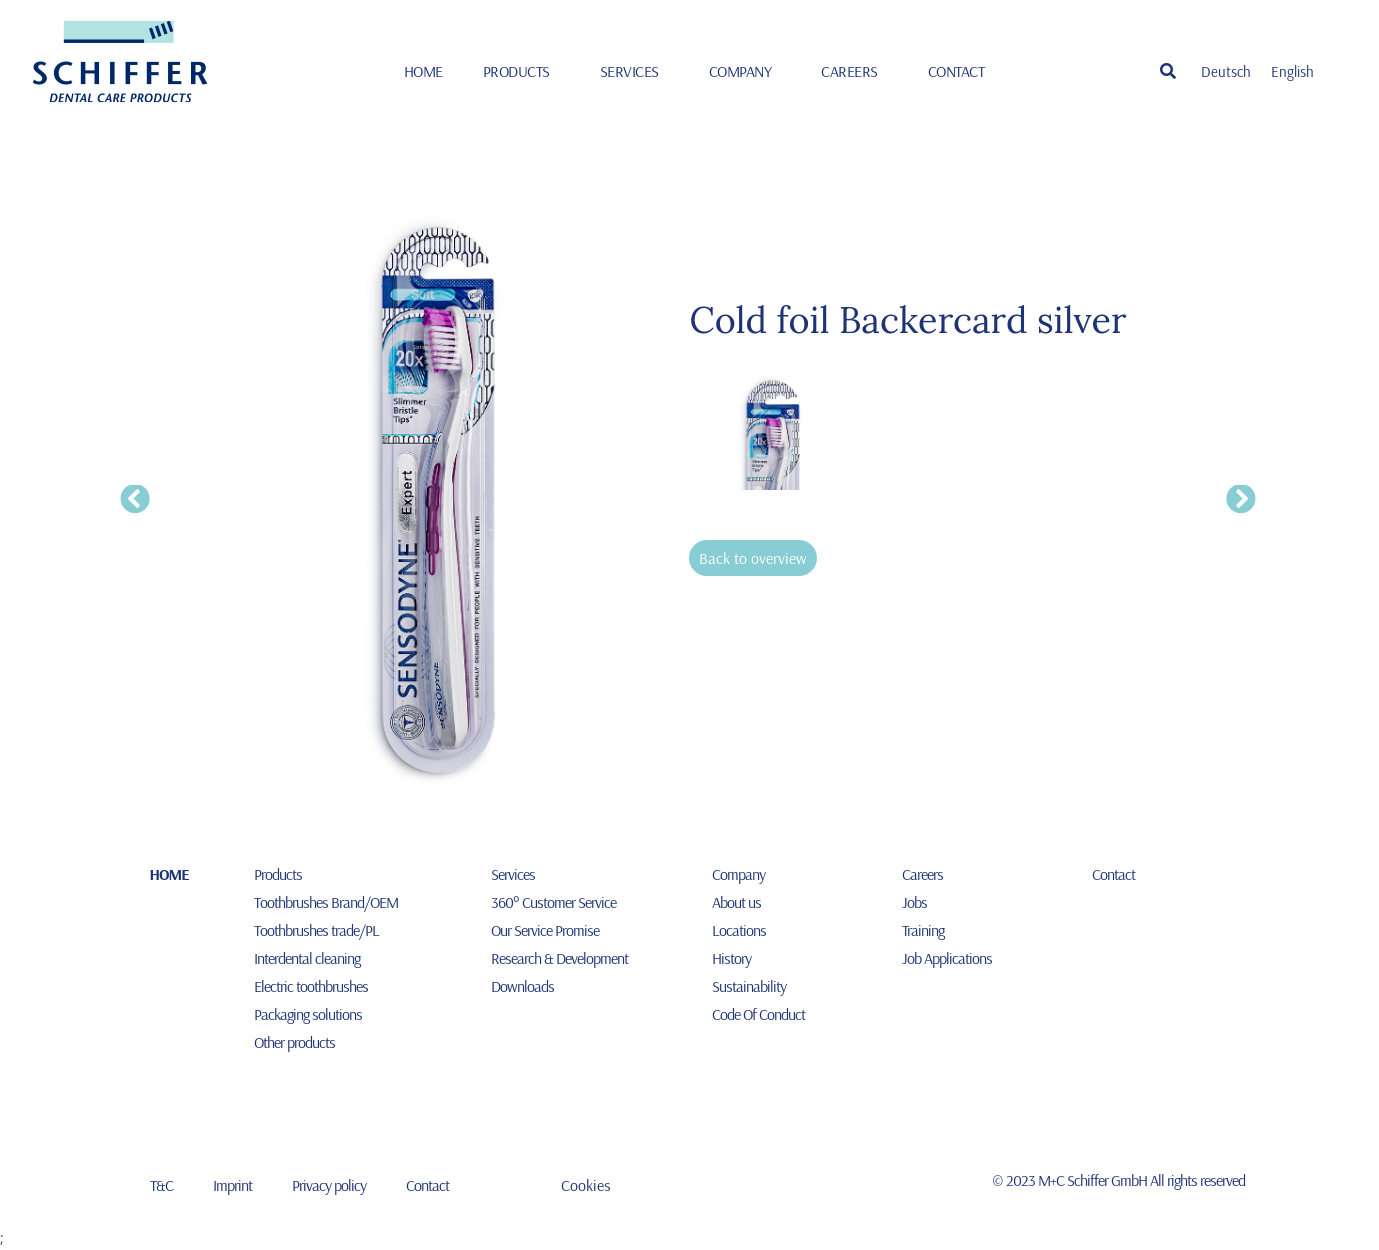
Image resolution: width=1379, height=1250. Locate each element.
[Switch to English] (1292, 71)
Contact (956, 71)
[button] (1168, 71)
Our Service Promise (545, 930)
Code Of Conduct (758, 1014)
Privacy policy (329, 1185)
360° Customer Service (553, 902)
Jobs (914, 902)
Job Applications (947, 958)
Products (521, 71)
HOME (423, 71)
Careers (854, 71)
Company (745, 71)
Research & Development (559, 958)
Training (923, 930)
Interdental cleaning (307, 958)
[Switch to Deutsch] (1226, 71)
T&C (161, 1185)
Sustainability (749, 986)
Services (634, 71)
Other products (294, 1042)
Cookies (586, 1185)
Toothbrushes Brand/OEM (326, 902)
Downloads (522, 986)
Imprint (232, 1185)
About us (736, 902)
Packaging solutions (308, 1014)
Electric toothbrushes (311, 986)
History (731, 958)
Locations (739, 930)
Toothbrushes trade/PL (316, 930)
